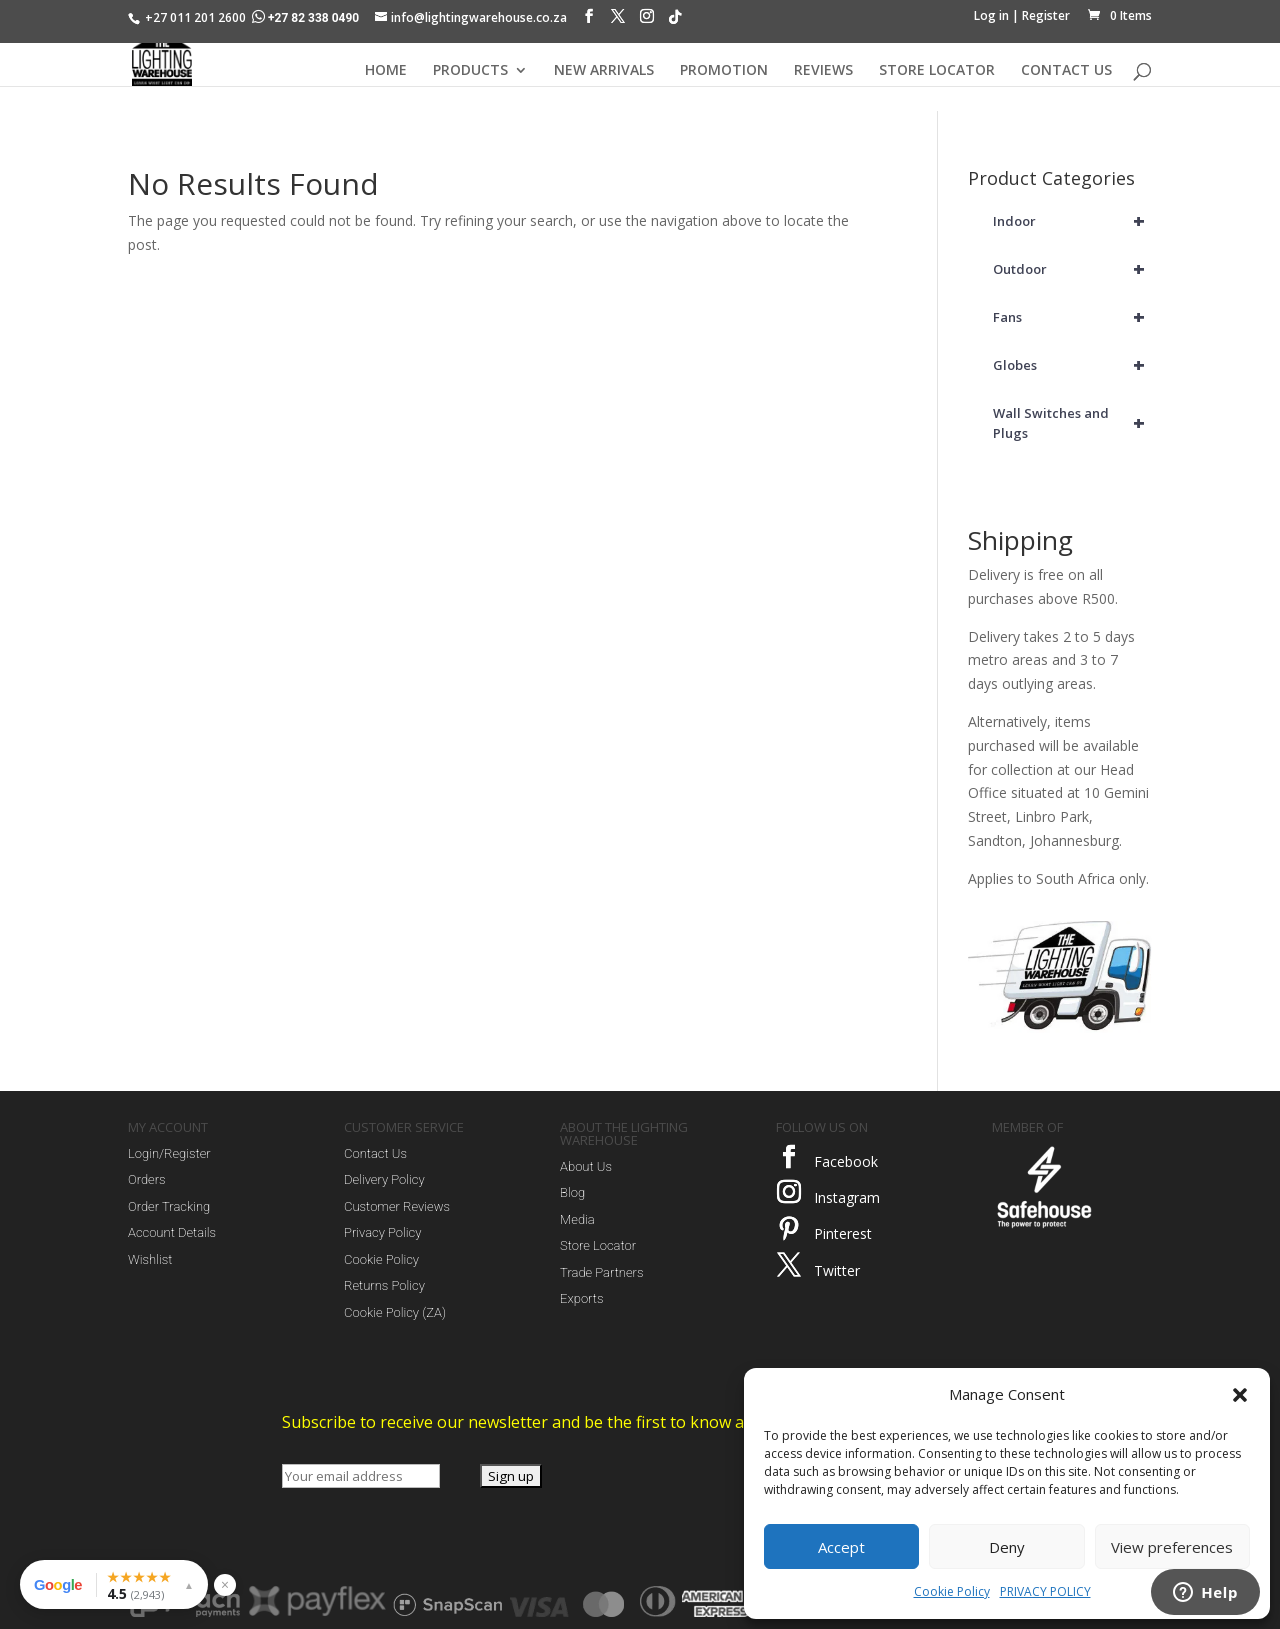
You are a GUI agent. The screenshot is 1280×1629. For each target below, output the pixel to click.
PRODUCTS (470, 71)
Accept (841, 1547)
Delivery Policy (384, 1179)
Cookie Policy (952, 1591)
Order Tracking (169, 1206)
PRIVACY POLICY (1045, 1591)
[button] (1240, 1395)
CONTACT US (1066, 71)
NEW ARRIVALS (604, 71)
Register (1046, 15)
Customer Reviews (397, 1206)
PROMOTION (724, 71)
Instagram (847, 1197)
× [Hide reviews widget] (225, 1584)
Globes (1072, 365)
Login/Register (169, 1153)
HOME (386, 71)
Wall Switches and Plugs (1072, 423)
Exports (581, 1298)
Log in (991, 15)
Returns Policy (384, 1285)
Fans (1072, 317)
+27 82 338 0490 (307, 18)
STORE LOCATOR (937, 71)
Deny (1007, 1547)
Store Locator (598, 1245)
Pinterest (843, 1233)
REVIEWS (823, 71)
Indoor (1072, 221)
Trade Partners (601, 1272)
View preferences (1172, 1547)
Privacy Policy (382, 1232)
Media (577, 1219)
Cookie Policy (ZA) (395, 1312)
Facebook (846, 1161)
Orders (147, 1179)
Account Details (172, 1232)
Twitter (837, 1270)
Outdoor (1072, 269)
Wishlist (150, 1259)
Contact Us (375, 1153)
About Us (586, 1166)
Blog (572, 1192)
